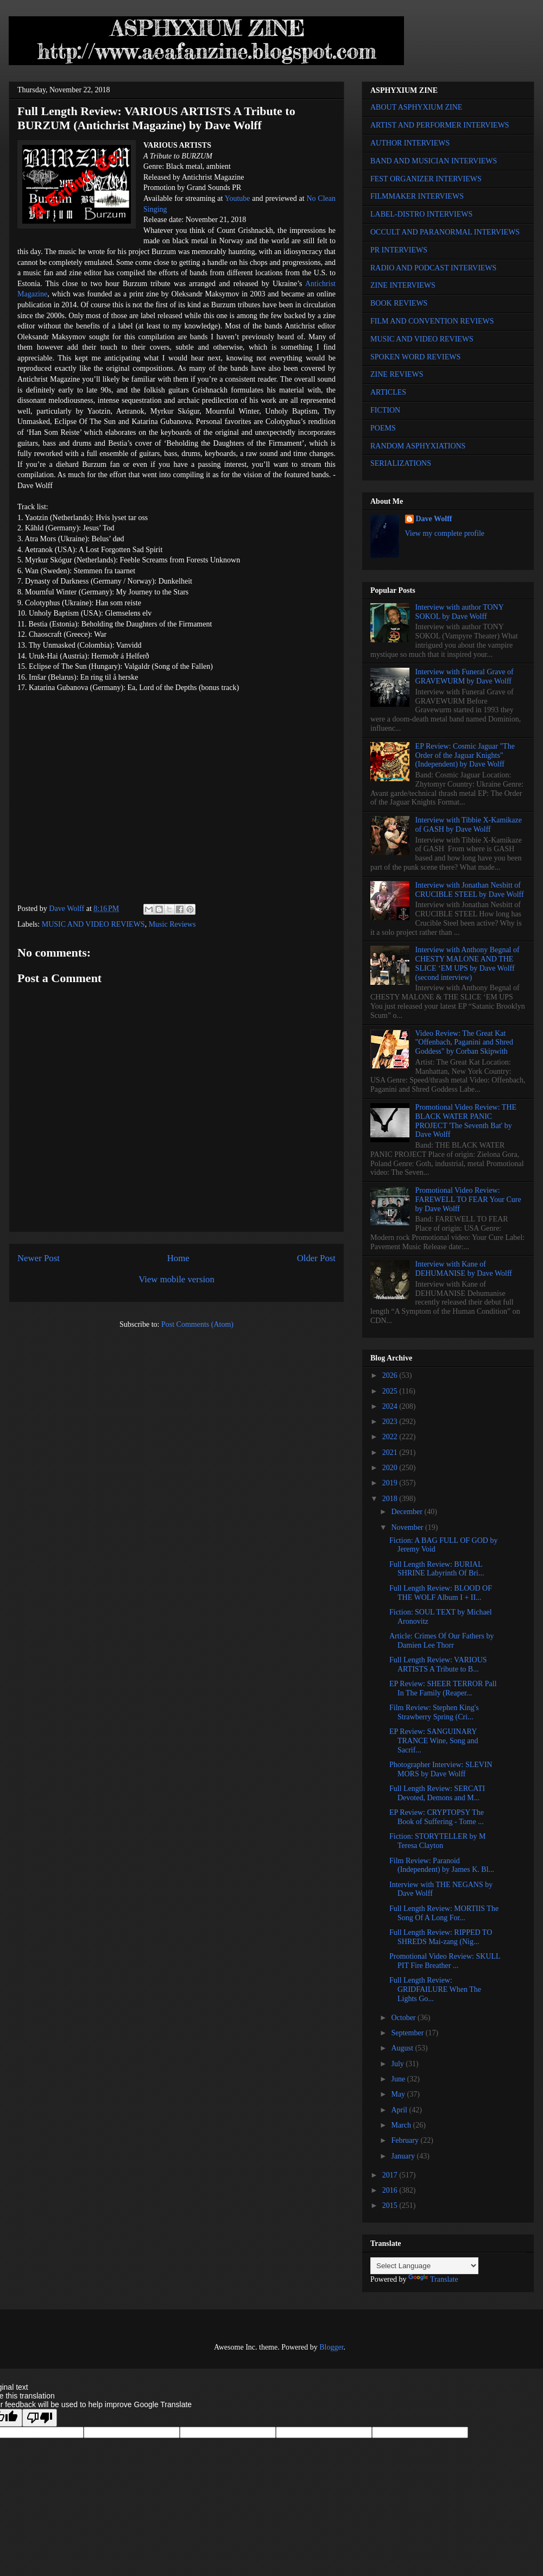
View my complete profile (445, 533)
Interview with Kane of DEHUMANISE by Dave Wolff (463, 1268)
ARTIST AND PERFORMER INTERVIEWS (439, 125)
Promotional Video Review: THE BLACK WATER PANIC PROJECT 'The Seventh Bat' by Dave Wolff (465, 1120)
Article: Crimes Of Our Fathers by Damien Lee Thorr (441, 1640)
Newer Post (38, 1258)
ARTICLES (388, 392)
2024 (391, 1406)
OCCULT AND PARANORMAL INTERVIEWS (445, 232)
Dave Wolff (434, 519)
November (408, 1527)
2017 (391, 2175)
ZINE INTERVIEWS (402, 285)
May (399, 2094)
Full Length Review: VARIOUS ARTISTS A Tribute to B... (438, 1664)
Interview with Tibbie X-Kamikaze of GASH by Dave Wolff (468, 824)
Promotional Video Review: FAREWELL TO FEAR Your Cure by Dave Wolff (468, 1199)
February (405, 2140)
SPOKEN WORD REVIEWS (415, 357)
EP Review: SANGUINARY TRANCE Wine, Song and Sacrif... (433, 1740)
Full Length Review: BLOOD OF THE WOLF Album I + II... (440, 1593)
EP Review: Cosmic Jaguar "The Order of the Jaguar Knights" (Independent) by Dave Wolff (465, 755)
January (403, 2156)
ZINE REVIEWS (397, 374)
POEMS (383, 428)
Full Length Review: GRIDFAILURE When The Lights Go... (435, 1989)
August (403, 2048)
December (407, 1512)
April (400, 2110)
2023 (391, 1421)
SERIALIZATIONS (400, 463)
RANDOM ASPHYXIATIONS (417, 446)
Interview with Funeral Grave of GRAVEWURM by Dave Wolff (464, 676)
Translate (433, 2279)
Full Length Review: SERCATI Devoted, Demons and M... (437, 1793)
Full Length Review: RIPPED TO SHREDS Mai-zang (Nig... (440, 1937)
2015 (391, 2205)
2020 (391, 1468)
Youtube (237, 198)
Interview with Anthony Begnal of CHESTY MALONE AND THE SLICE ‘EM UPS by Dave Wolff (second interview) (467, 963)
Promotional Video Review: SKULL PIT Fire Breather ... (444, 1961)
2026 (391, 1375)
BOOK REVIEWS (398, 303)
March (402, 2125)
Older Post (316, 1258)
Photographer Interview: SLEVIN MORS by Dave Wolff (441, 1769)
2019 (391, 1483)
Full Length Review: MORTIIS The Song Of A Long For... (443, 1913)
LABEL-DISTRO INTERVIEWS (421, 214)
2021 (391, 1452)
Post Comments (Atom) (197, 1324)
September (408, 2033)
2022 (391, 1437)
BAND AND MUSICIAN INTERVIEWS (433, 161)
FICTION (385, 410)
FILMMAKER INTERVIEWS (417, 196)
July (398, 2064)
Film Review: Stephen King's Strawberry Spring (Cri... (434, 1712)
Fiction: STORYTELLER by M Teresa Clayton (437, 1841)
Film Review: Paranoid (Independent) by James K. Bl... (441, 1865)
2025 (391, 1391)
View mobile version (176, 1279)
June (399, 2079)
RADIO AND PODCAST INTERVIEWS (433, 268)
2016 (391, 2190)
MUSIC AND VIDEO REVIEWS (93, 924)
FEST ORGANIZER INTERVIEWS (426, 179)
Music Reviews (172, 924)
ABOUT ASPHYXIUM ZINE (416, 107)
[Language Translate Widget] (424, 2265)
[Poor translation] (39, 2418)
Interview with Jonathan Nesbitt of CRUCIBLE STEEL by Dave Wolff (469, 889)
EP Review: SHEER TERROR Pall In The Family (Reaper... (443, 1688)
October (404, 2018)
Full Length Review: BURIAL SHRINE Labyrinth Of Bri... (436, 1569)
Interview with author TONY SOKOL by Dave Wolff (459, 612)
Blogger (331, 2347)
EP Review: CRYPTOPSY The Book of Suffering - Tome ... (436, 1817)
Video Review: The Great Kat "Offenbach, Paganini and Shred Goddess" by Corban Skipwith (464, 1042)
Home (178, 1258)
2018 (391, 1499)
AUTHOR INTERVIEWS (410, 143)
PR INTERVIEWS (398, 250)
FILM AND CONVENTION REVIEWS (432, 321)
